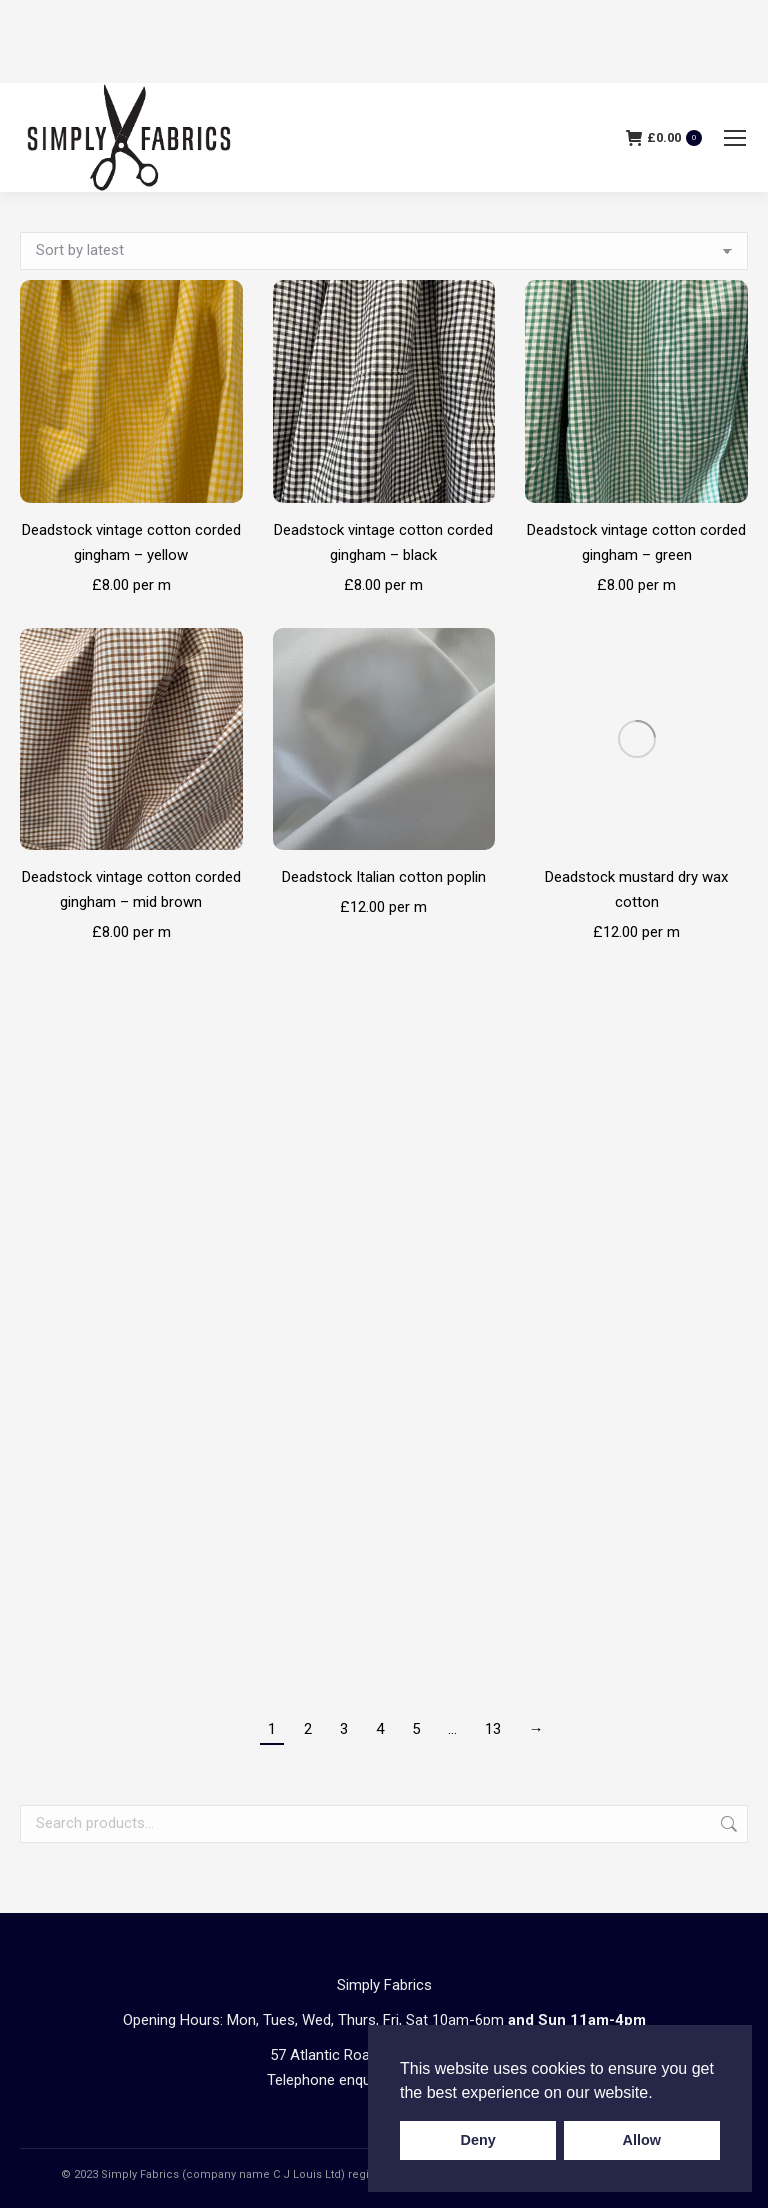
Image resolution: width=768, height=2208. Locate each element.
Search (727, 1410)
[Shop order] (384, 251)
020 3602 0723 (453, 1666)
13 (493, 1315)
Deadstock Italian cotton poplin (384, 877)
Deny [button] (478, 2140)
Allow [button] (642, 2140)
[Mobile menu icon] (735, 138)
